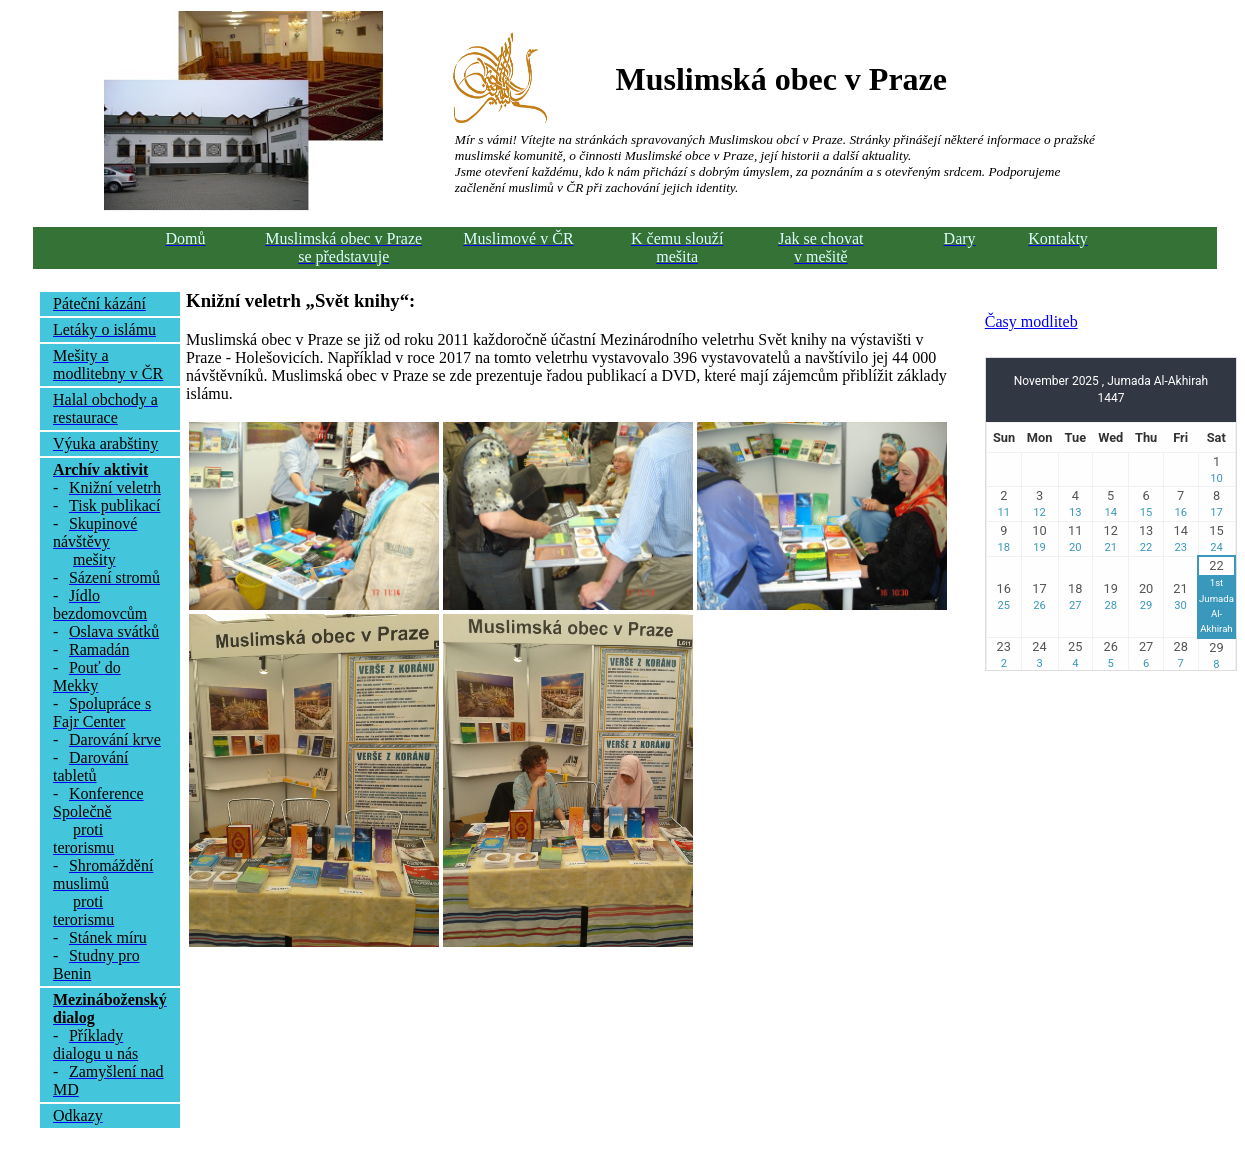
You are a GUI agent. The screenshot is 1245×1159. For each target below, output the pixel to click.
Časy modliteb (1031, 321)
